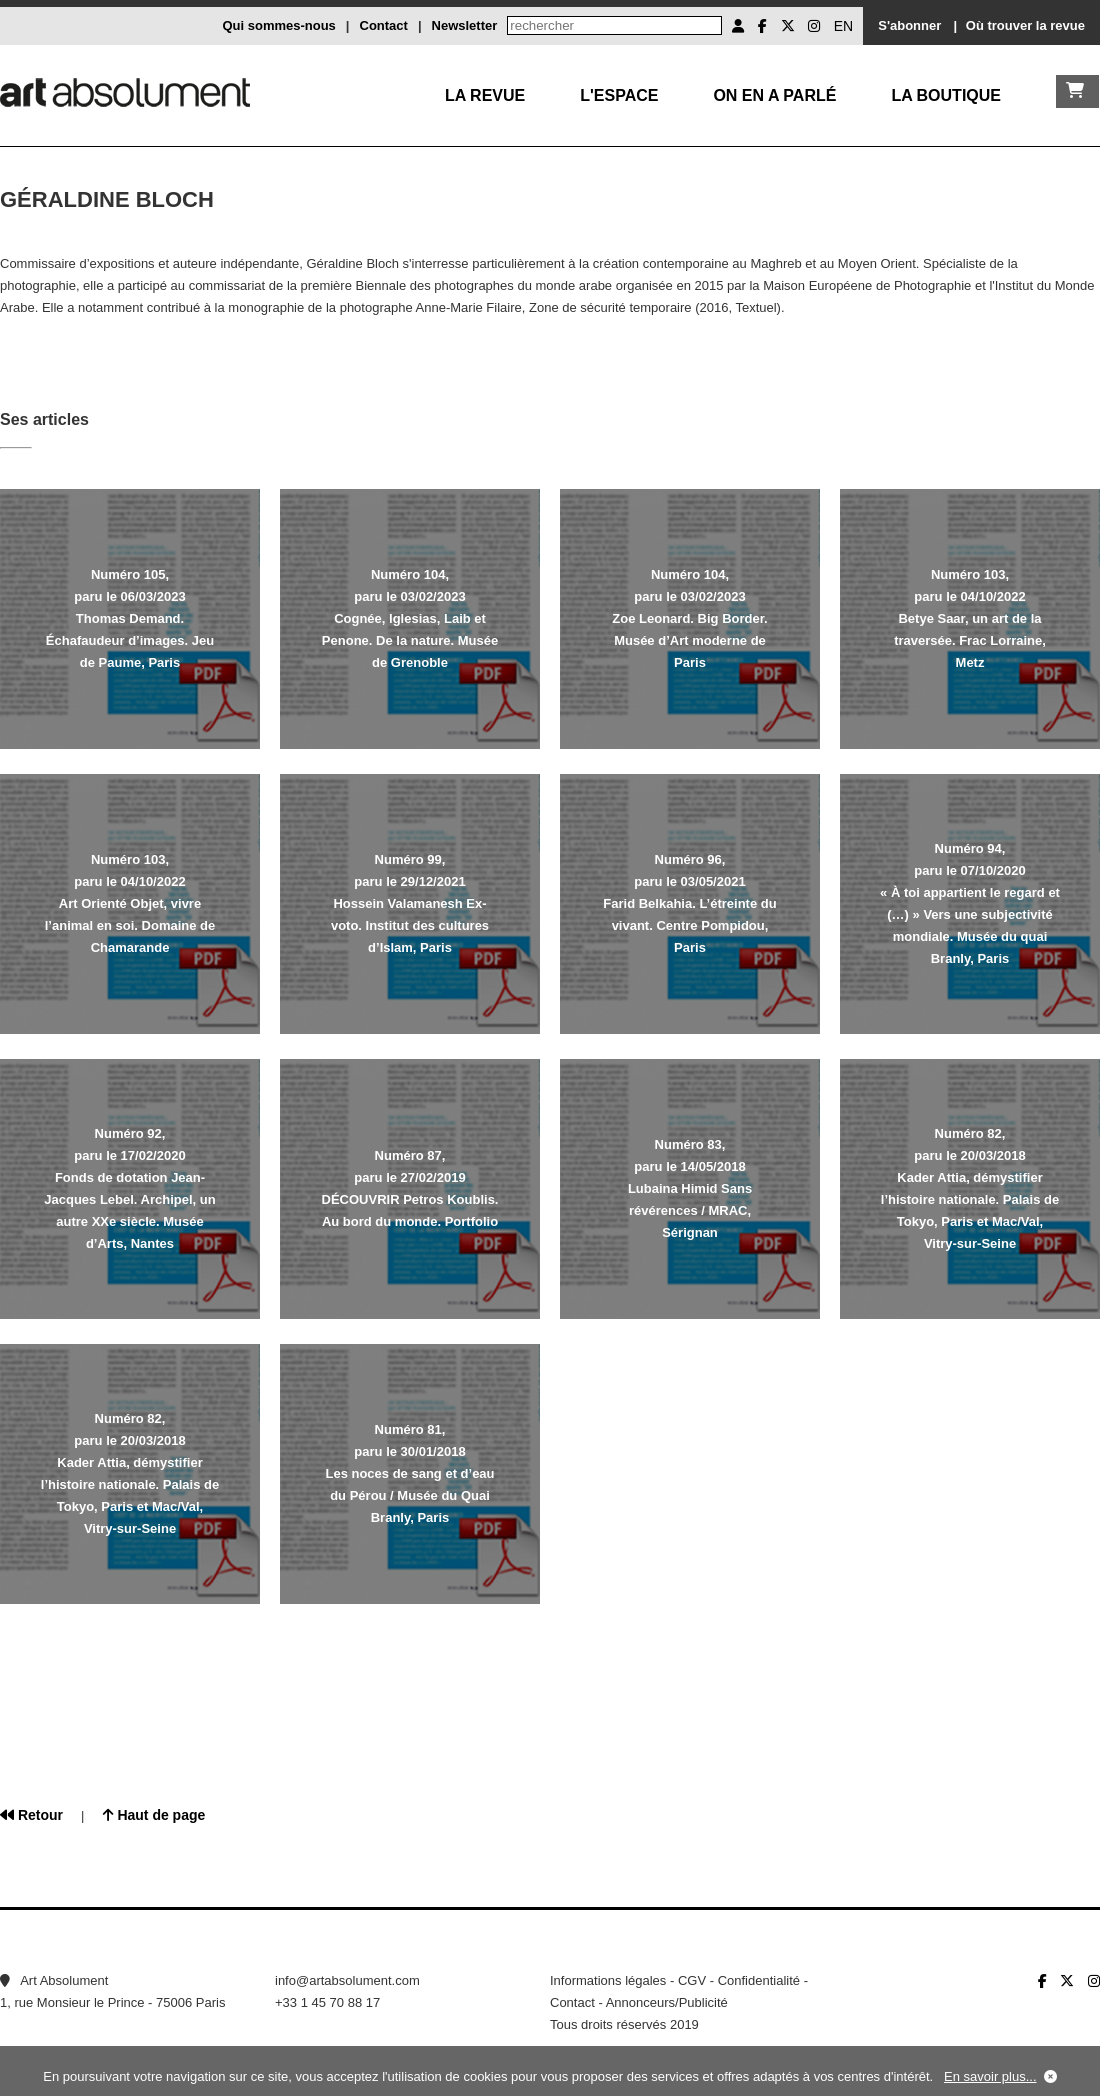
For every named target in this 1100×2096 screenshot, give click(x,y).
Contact (384, 25)
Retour (31, 1815)
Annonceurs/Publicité (667, 2002)
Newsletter (465, 25)
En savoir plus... (990, 2076)
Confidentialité (759, 1980)
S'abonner (909, 25)
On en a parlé (774, 95)
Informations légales (608, 1980)
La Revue (485, 95)
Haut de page (154, 1815)
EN (843, 26)
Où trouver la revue (1025, 25)
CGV (692, 1980)
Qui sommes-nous (278, 25)
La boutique (946, 95)
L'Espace (619, 95)
